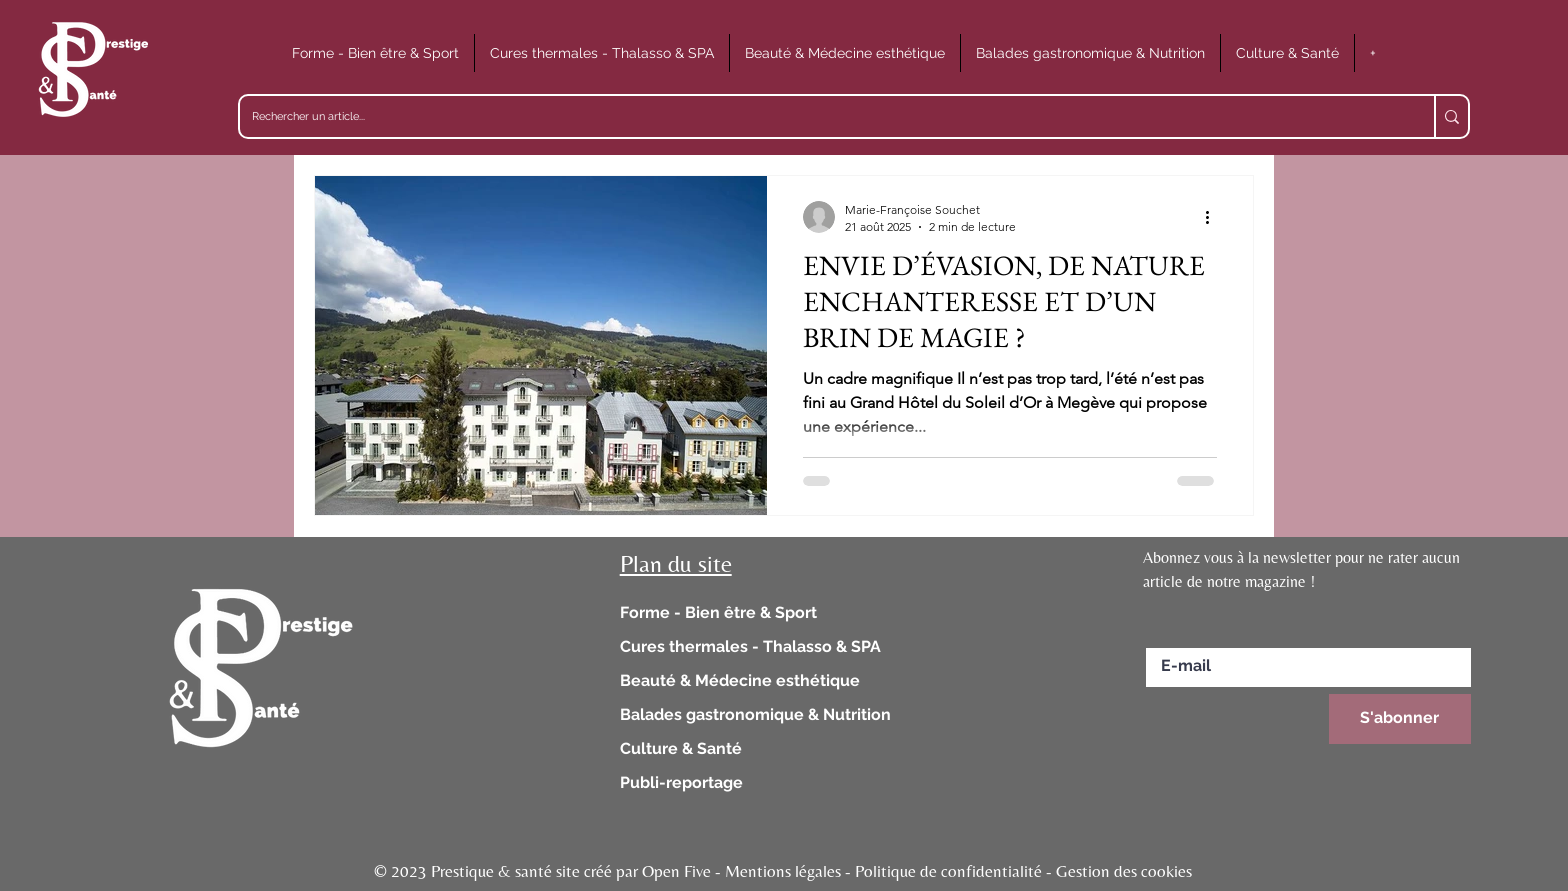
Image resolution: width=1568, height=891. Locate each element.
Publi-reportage (681, 782)
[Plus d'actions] (1214, 217)
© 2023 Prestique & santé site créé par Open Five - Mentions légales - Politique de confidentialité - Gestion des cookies (783, 871)
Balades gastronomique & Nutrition (755, 714)
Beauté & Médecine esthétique (740, 680)
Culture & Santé (681, 748)
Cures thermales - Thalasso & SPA (750, 646)
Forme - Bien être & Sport (718, 612)
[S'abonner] (1400, 719)
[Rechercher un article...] (822, 116)
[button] (375, 53)
